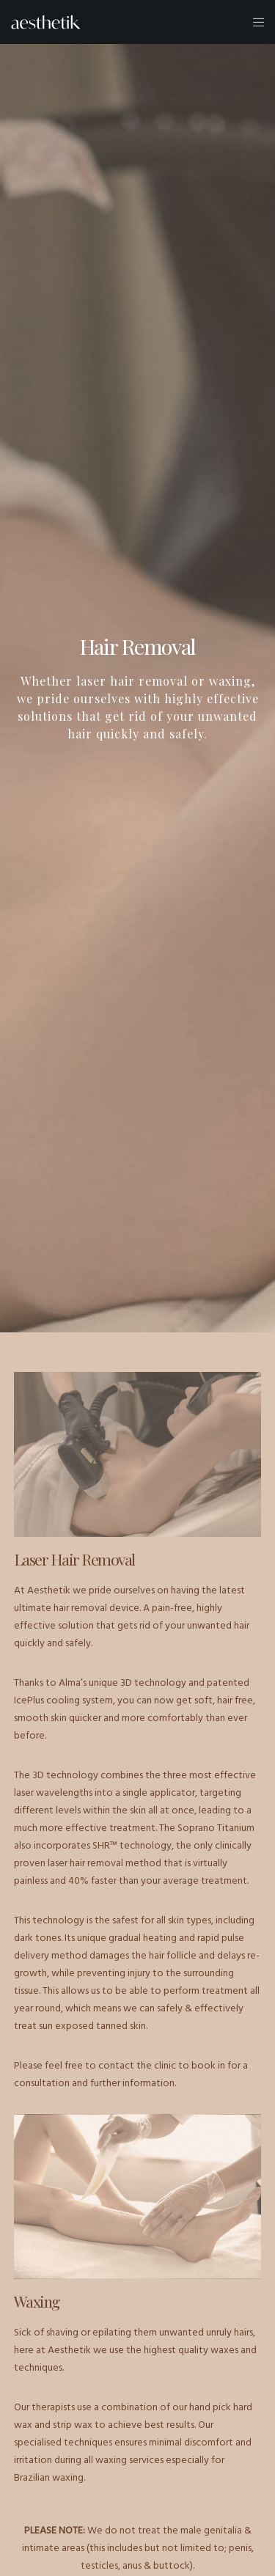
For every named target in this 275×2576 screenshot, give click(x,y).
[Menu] (254, 22)
